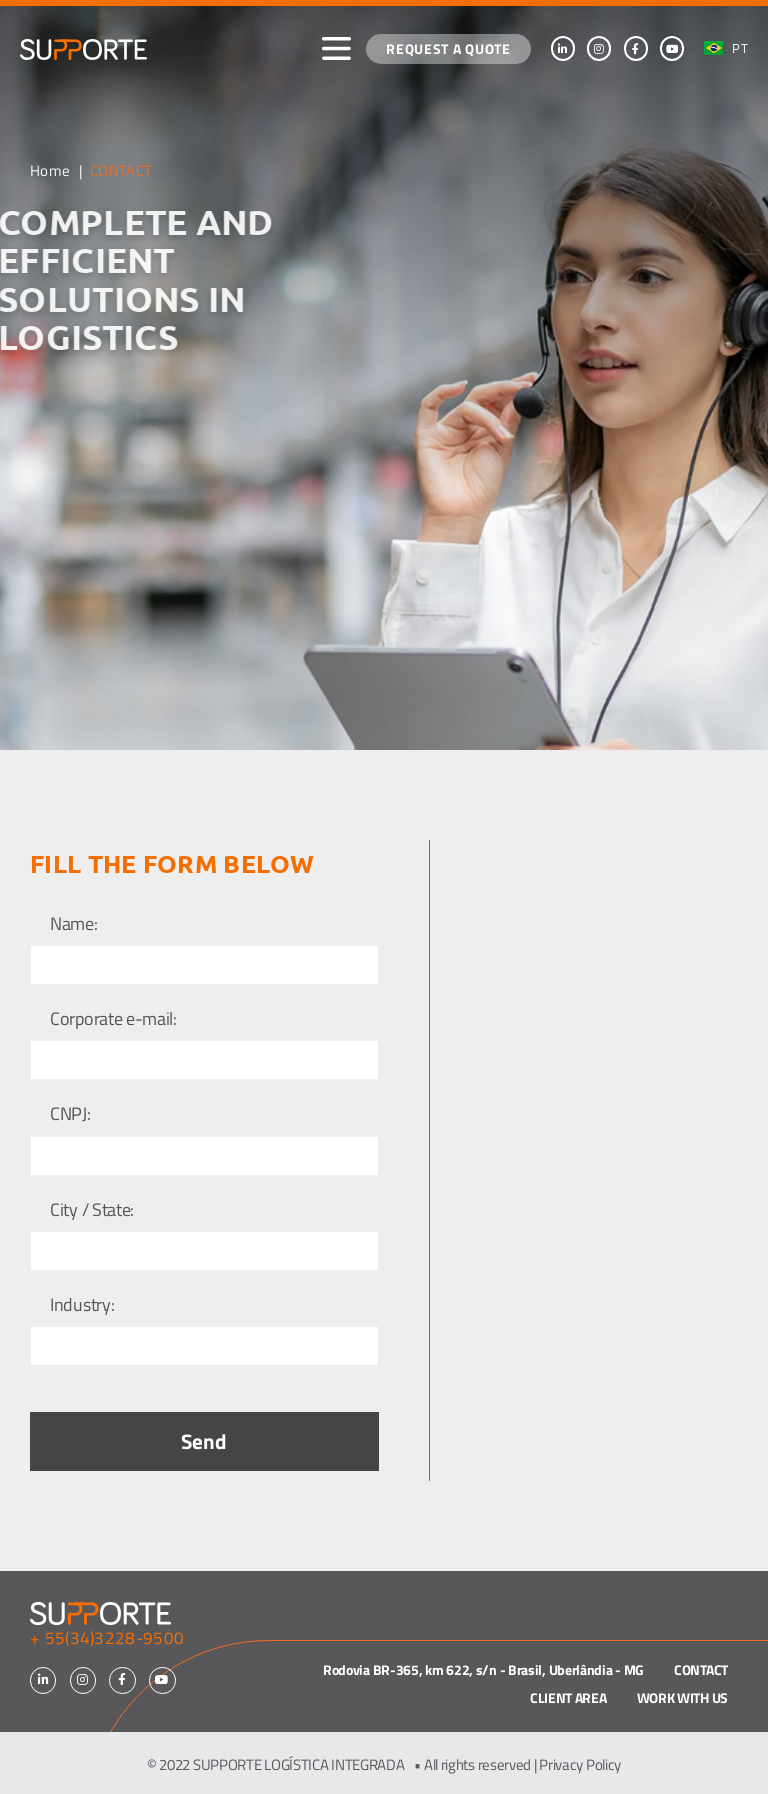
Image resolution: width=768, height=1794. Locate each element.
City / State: (92, 1210)
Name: (74, 924)
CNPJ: (70, 1114)
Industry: (82, 1305)
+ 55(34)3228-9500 (107, 1638)
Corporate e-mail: (113, 1019)
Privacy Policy (580, 1764)
